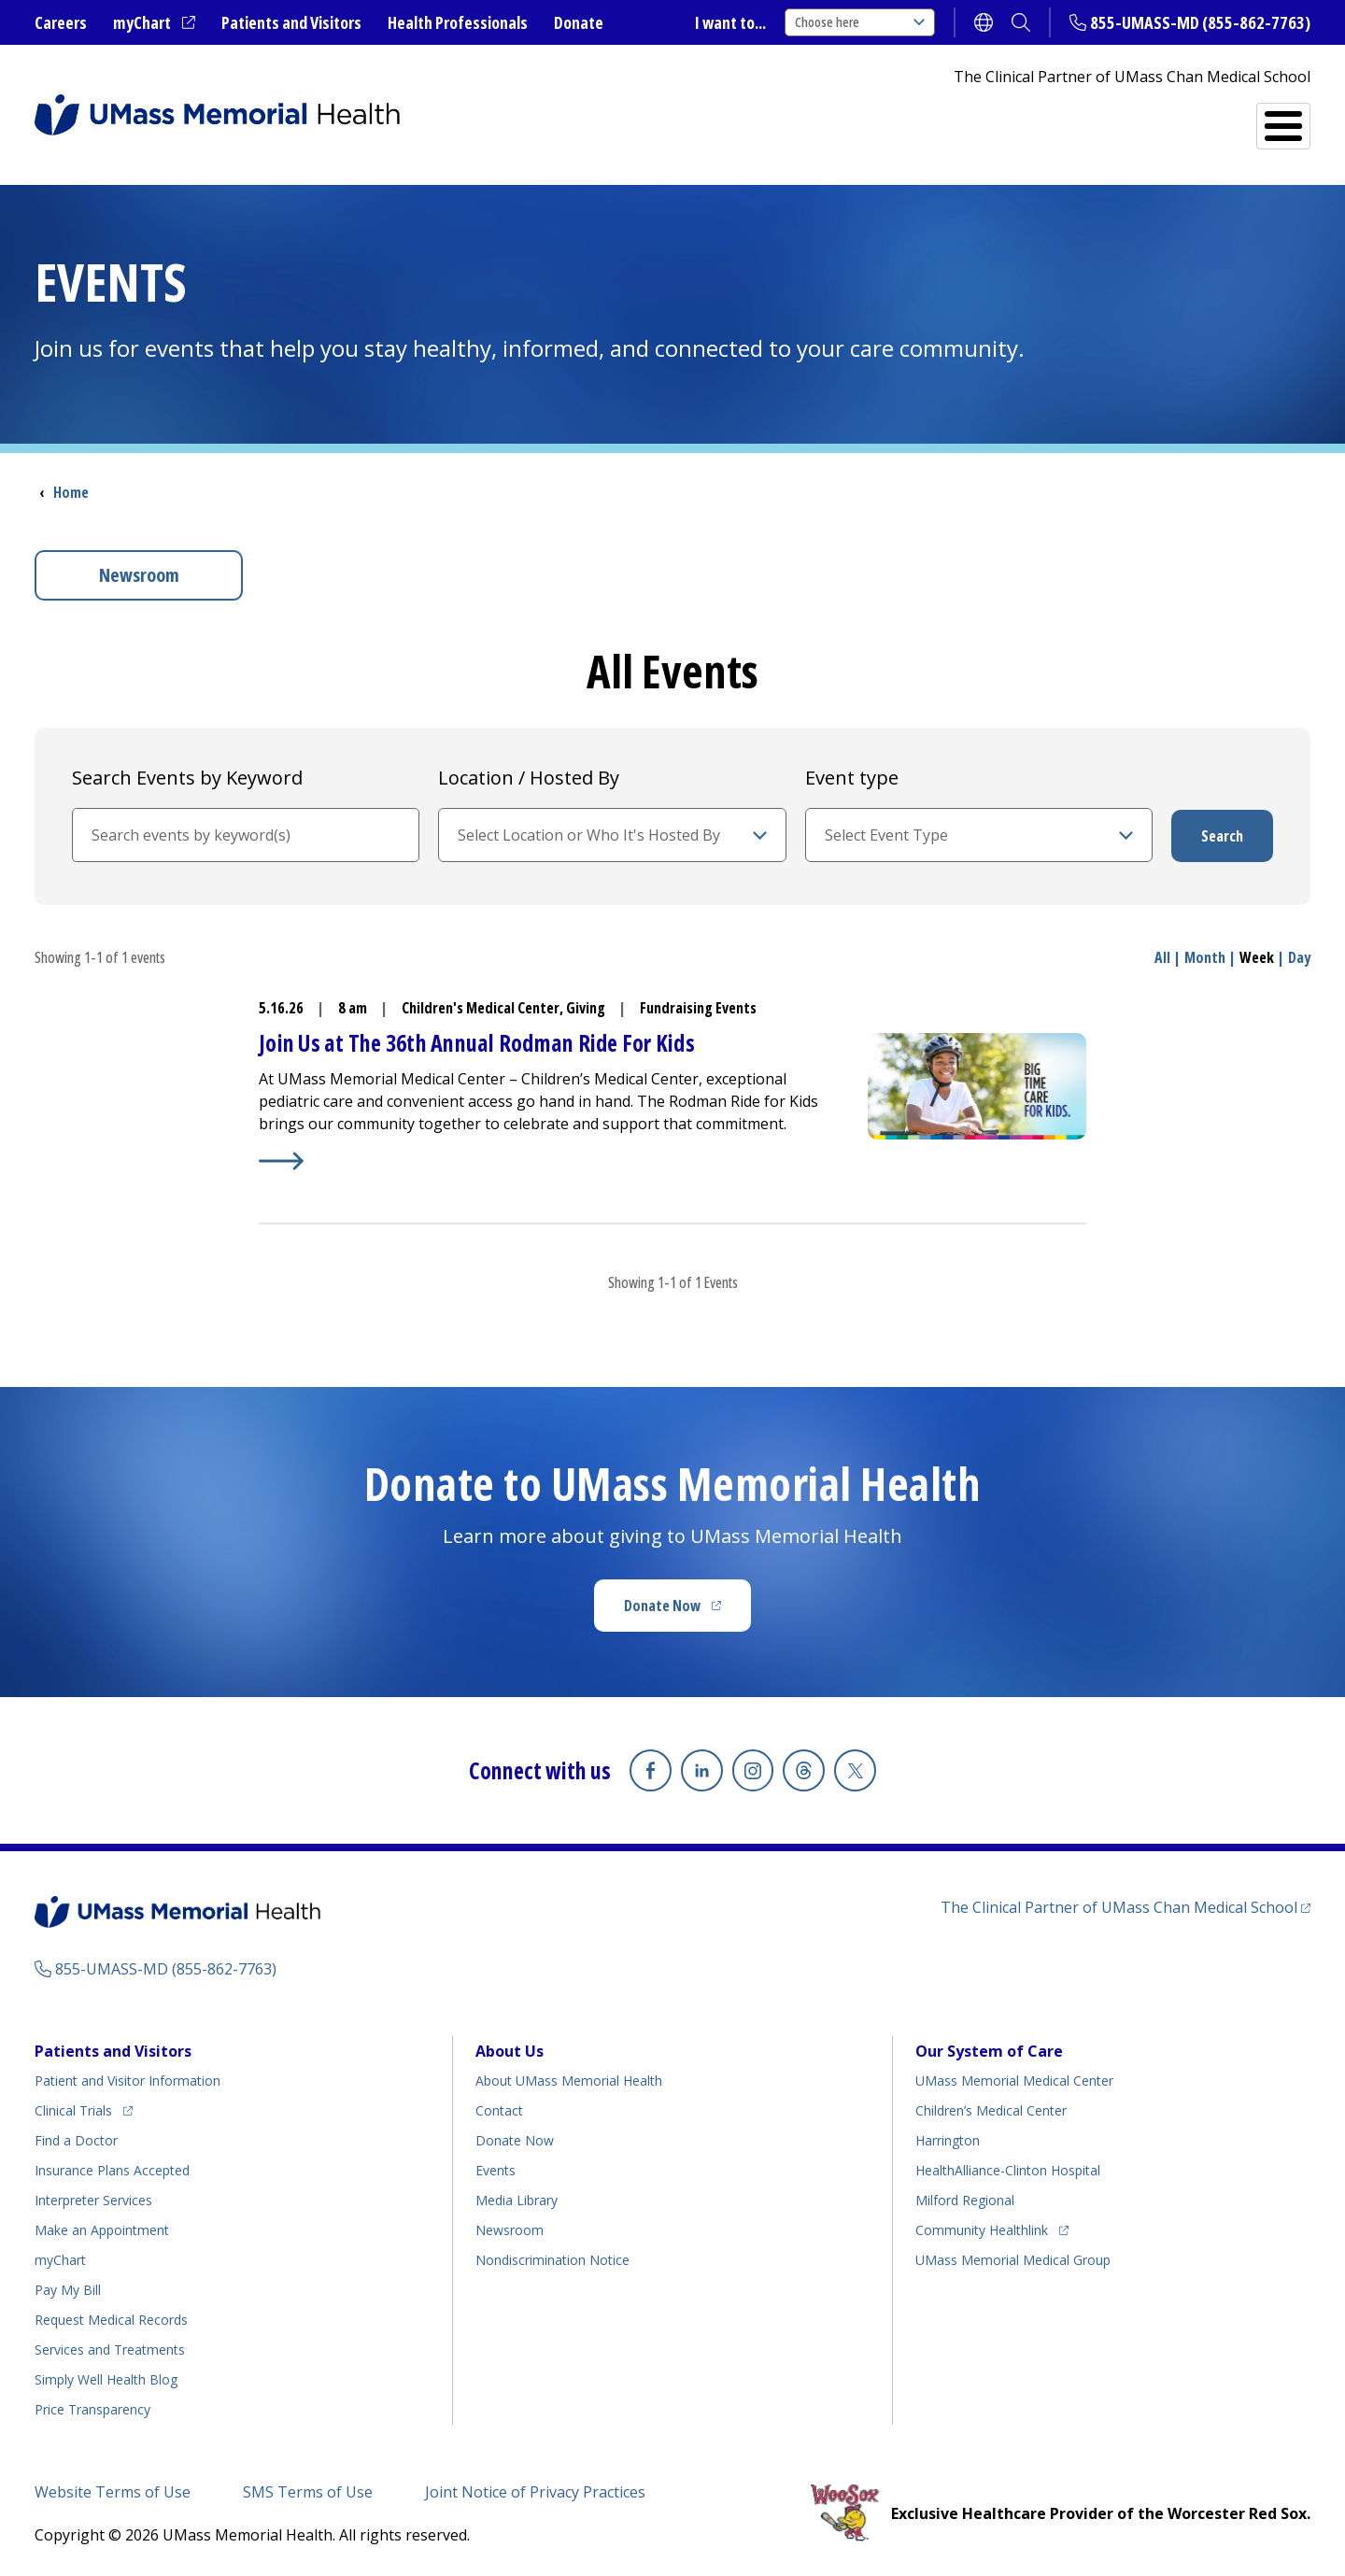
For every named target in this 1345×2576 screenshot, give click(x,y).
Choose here (860, 22)
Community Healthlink (981, 2226)
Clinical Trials (84, 2106)
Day (1299, 957)
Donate (578, 22)
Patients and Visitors (291, 22)
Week (1256, 957)
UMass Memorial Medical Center (1014, 2079)
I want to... (730, 22)
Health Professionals (458, 22)
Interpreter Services (93, 2199)
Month (1204, 957)
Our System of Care (989, 2050)
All (1162, 957)
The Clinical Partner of (1125, 1906)
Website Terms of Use (113, 2491)
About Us (509, 2050)
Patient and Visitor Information (127, 2079)
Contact (499, 2109)
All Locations (821, 118)
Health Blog (106, 2378)
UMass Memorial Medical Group (1013, 2259)
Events (495, 2169)
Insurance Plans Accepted (112, 2169)
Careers (61, 22)
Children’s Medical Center (991, 2109)
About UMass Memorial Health (568, 2079)
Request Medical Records (111, 2319)
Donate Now (687, 1611)
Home (71, 492)
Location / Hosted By (528, 777)
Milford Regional (964, 2199)
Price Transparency (92, 2408)
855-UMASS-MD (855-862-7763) (1200, 22)
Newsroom (139, 574)
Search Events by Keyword (187, 777)
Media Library (516, 2199)
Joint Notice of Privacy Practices (535, 2491)
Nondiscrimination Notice (552, 2259)
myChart (154, 23)
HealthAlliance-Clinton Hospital (1007, 2169)
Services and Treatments (1181, 118)
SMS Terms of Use (308, 2491)
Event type (852, 777)
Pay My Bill (68, 2289)
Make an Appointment (102, 2229)
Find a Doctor (984, 118)
